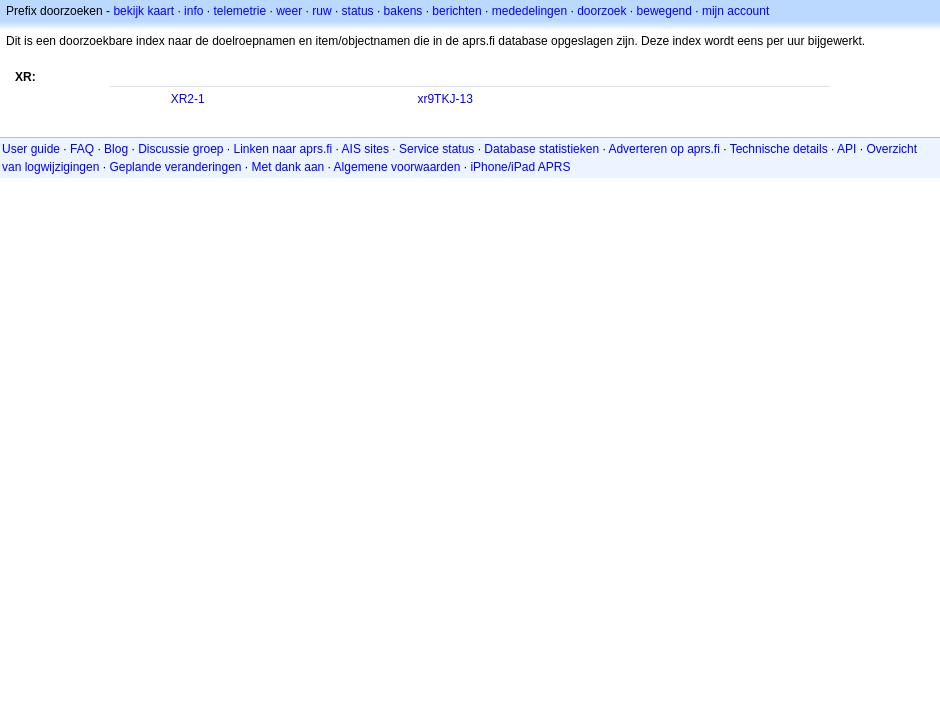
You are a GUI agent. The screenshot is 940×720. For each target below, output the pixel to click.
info (193, 11)
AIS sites (365, 149)
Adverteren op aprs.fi (663, 149)
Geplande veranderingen (175, 167)
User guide (31, 149)
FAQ (82, 149)
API (846, 149)
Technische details (779, 149)
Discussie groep (180, 149)
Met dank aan (288, 167)
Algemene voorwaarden (397, 167)
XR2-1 (188, 99)
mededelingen (529, 11)
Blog (116, 149)
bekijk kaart (143, 11)
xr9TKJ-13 (444, 99)
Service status (436, 149)
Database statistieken (541, 149)
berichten (456, 11)
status (358, 11)
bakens (403, 11)
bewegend (664, 11)
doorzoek (601, 11)
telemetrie (239, 11)
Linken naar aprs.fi (283, 149)
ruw (321, 11)
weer (289, 11)
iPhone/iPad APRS (520, 167)
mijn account (735, 11)
